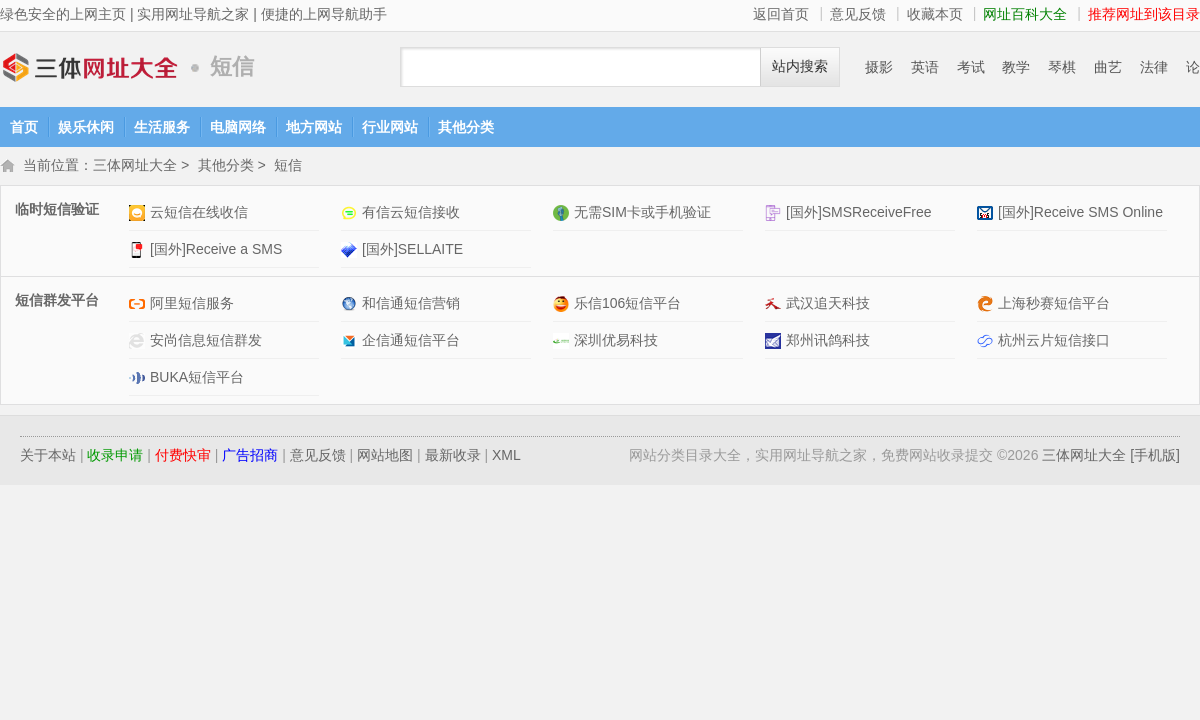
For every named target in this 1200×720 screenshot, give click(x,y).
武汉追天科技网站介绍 (775, 305)
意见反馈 (858, 14)
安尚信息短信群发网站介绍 (139, 342)
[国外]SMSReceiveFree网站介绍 (775, 214)
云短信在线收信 (199, 214)
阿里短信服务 (192, 305)
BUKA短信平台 (197, 379)
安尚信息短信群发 (206, 342)
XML (506, 457)
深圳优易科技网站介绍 (563, 342)
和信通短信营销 (411, 305)
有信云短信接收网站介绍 (351, 214)
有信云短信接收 (411, 214)
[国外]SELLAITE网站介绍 (351, 251)
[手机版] (1155, 457)
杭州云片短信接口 (1054, 342)
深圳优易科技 (616, 342)
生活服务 (162, 127)
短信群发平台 (57, 302)
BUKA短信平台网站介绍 (139, 379)
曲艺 (1108, 67)
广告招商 (250, 457)
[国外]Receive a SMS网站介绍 (139, 251)
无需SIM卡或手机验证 (642, 214)
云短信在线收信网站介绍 (139, 214)
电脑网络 (238, 127)
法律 (1154, 67)
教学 (1016, 67)
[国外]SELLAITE (412, 251)
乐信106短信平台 (627, 305)
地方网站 (314, 127)
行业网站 (390, 127)
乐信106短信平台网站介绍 (563, 305)
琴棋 (1062, 67)
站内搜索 (800, 66)
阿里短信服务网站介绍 (139, 305)
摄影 (879, 67)
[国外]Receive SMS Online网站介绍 (987, 214)
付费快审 (183, 457)
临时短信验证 (57, 211)
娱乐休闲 (86, 127)
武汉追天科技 (828, 305)
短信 (288, 167)
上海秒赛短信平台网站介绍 (987, 305)
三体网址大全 (90, 67)
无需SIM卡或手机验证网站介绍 (563, 214)
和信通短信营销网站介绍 (351, 305)
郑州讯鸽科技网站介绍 (775, 342)
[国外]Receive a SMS (216, 251)
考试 (971, 67)
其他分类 (466, 127)
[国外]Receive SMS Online (1080, 214)
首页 (24, 127)
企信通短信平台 (411, 342)
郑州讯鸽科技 (828, 342)
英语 (925, 67)
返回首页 (781, 14)
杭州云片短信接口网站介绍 (987, 342)
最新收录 (453, 457)
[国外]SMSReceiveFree (858, 214)
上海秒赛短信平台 (1054, 305)
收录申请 (115, 457)
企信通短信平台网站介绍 (351, 342)
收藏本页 (935, 14)
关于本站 (48, 457)
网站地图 (385, 457)
